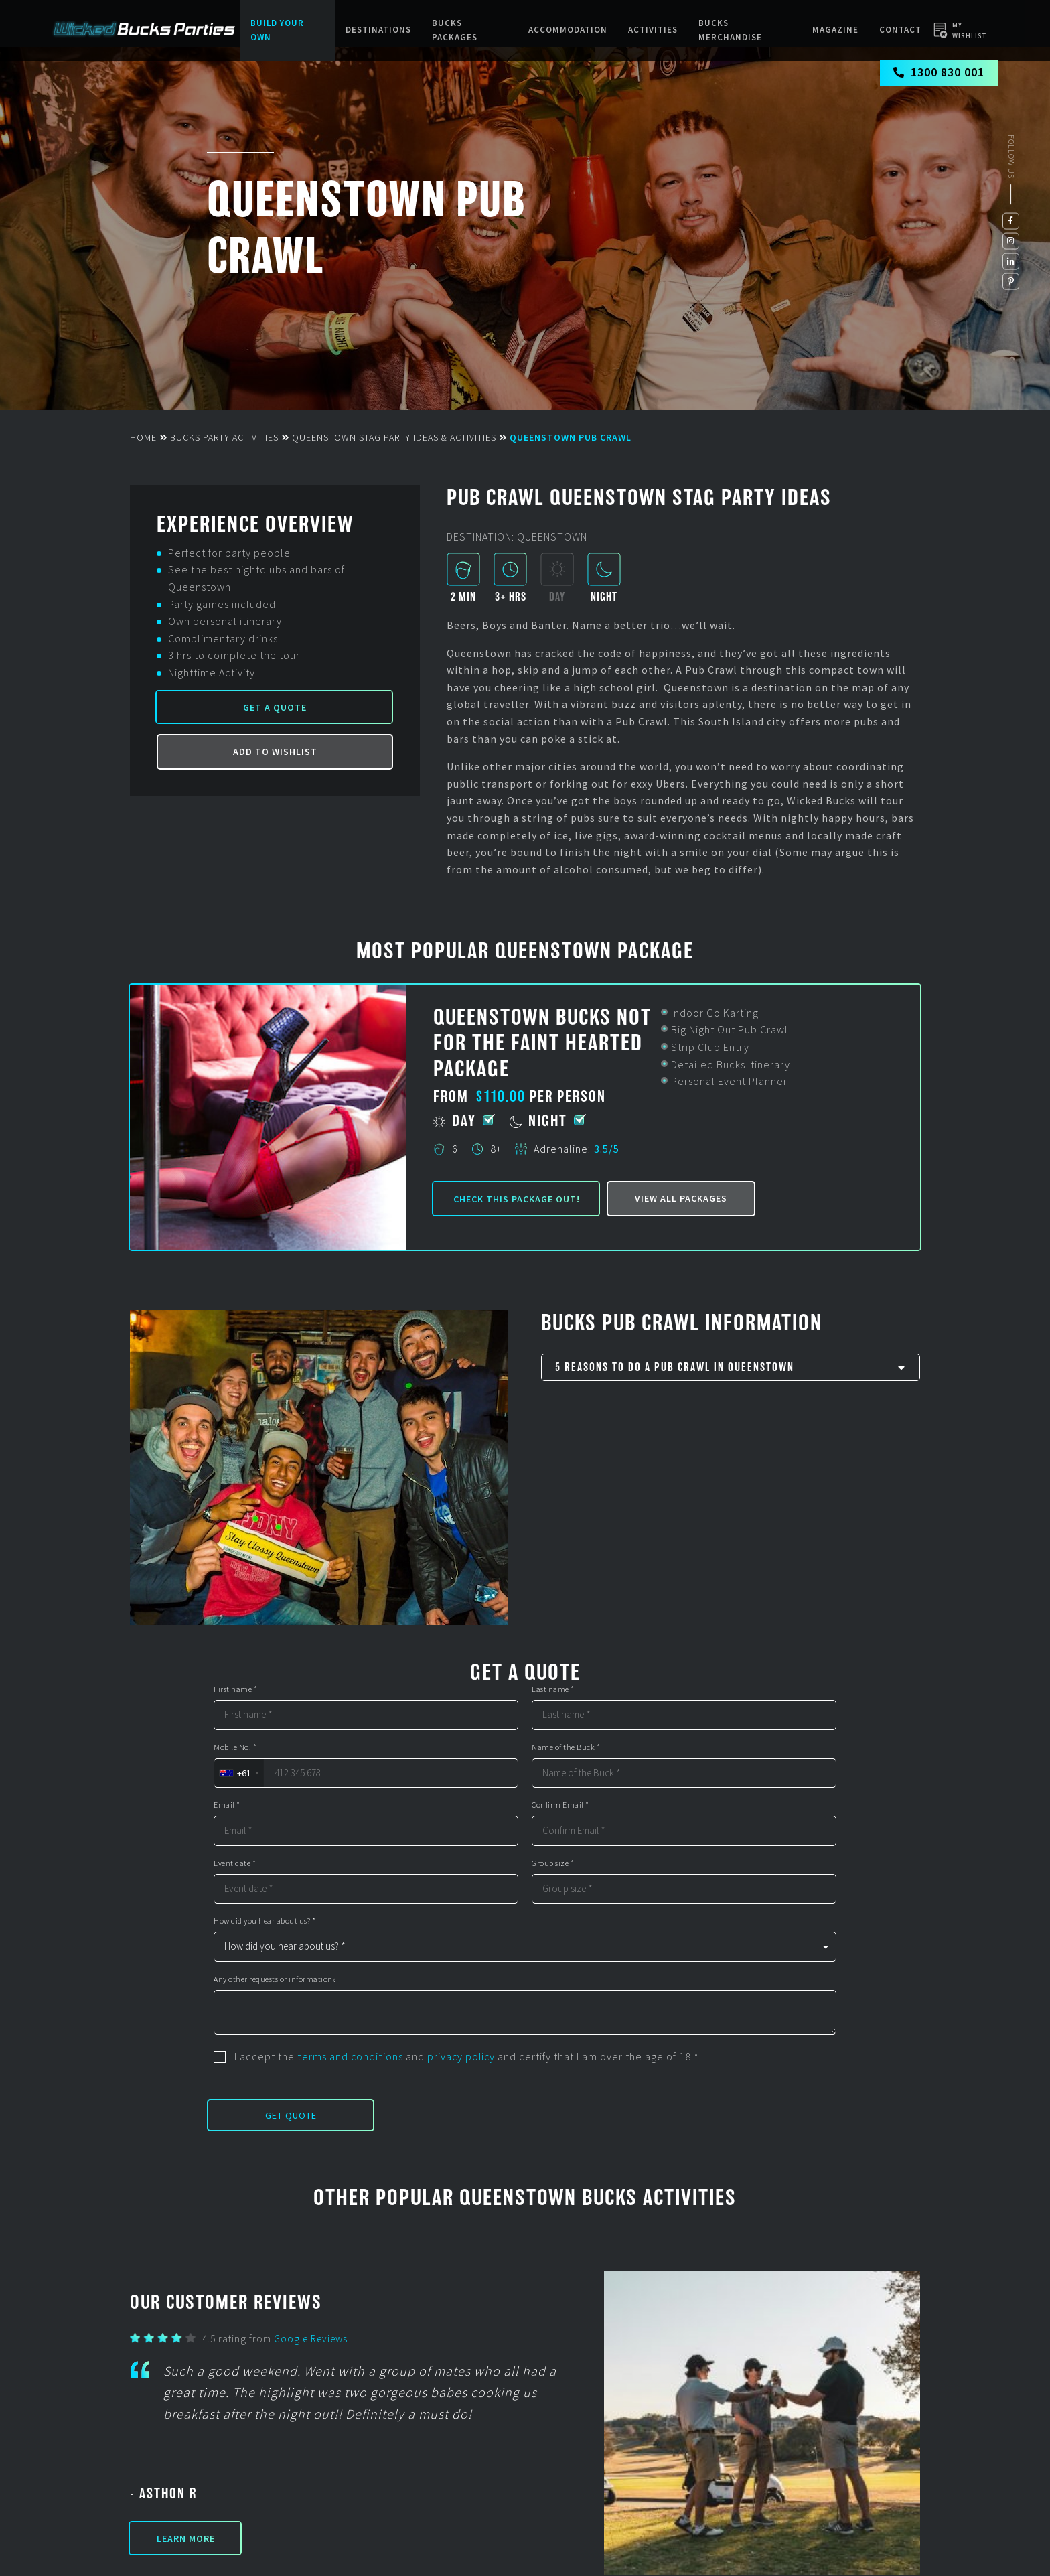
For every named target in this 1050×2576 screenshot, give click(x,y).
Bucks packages (454, 30)
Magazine (836, 29)
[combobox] (238, 1773)
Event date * (235, 1863)
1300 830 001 (938, 74)
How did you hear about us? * (264, 1921)
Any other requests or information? (274, 1979)
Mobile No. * (235, 1747)
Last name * (553, 1689)
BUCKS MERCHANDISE (729, 30)
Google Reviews (311, 2338)
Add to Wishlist (275, 752)
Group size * (553, 1863)
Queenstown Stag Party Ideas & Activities (394, 437)
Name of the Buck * (566, 1747)
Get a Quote (275, 708)
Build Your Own (276, 30)
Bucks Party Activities (224, 437)
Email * (227, 1805)
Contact (900, 29)
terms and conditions (349, 2056)
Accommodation (568, 29)
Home (143, 437)
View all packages (681, 1198)
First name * (235, 1689)
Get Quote (291, 2115)
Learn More (186, 2538)
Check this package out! (516, 1199)
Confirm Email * (560, 1805)
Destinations (379, 29)
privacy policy (461, 2056)
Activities (653, 29)
